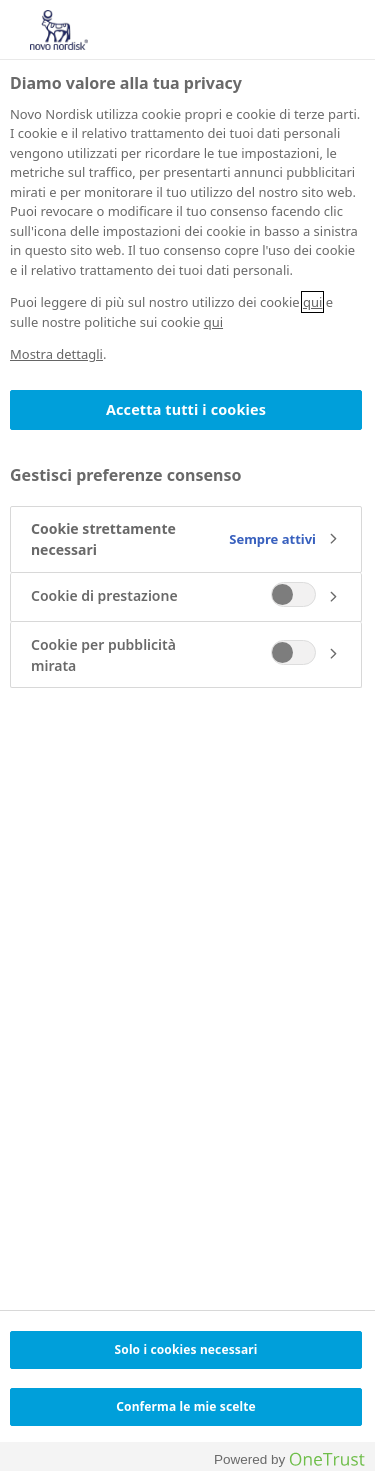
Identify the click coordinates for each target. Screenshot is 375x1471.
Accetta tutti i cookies (186, 409)
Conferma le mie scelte (186, 1406)
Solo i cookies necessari (186, 1349)
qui (312, 302)
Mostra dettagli (56, 354)
